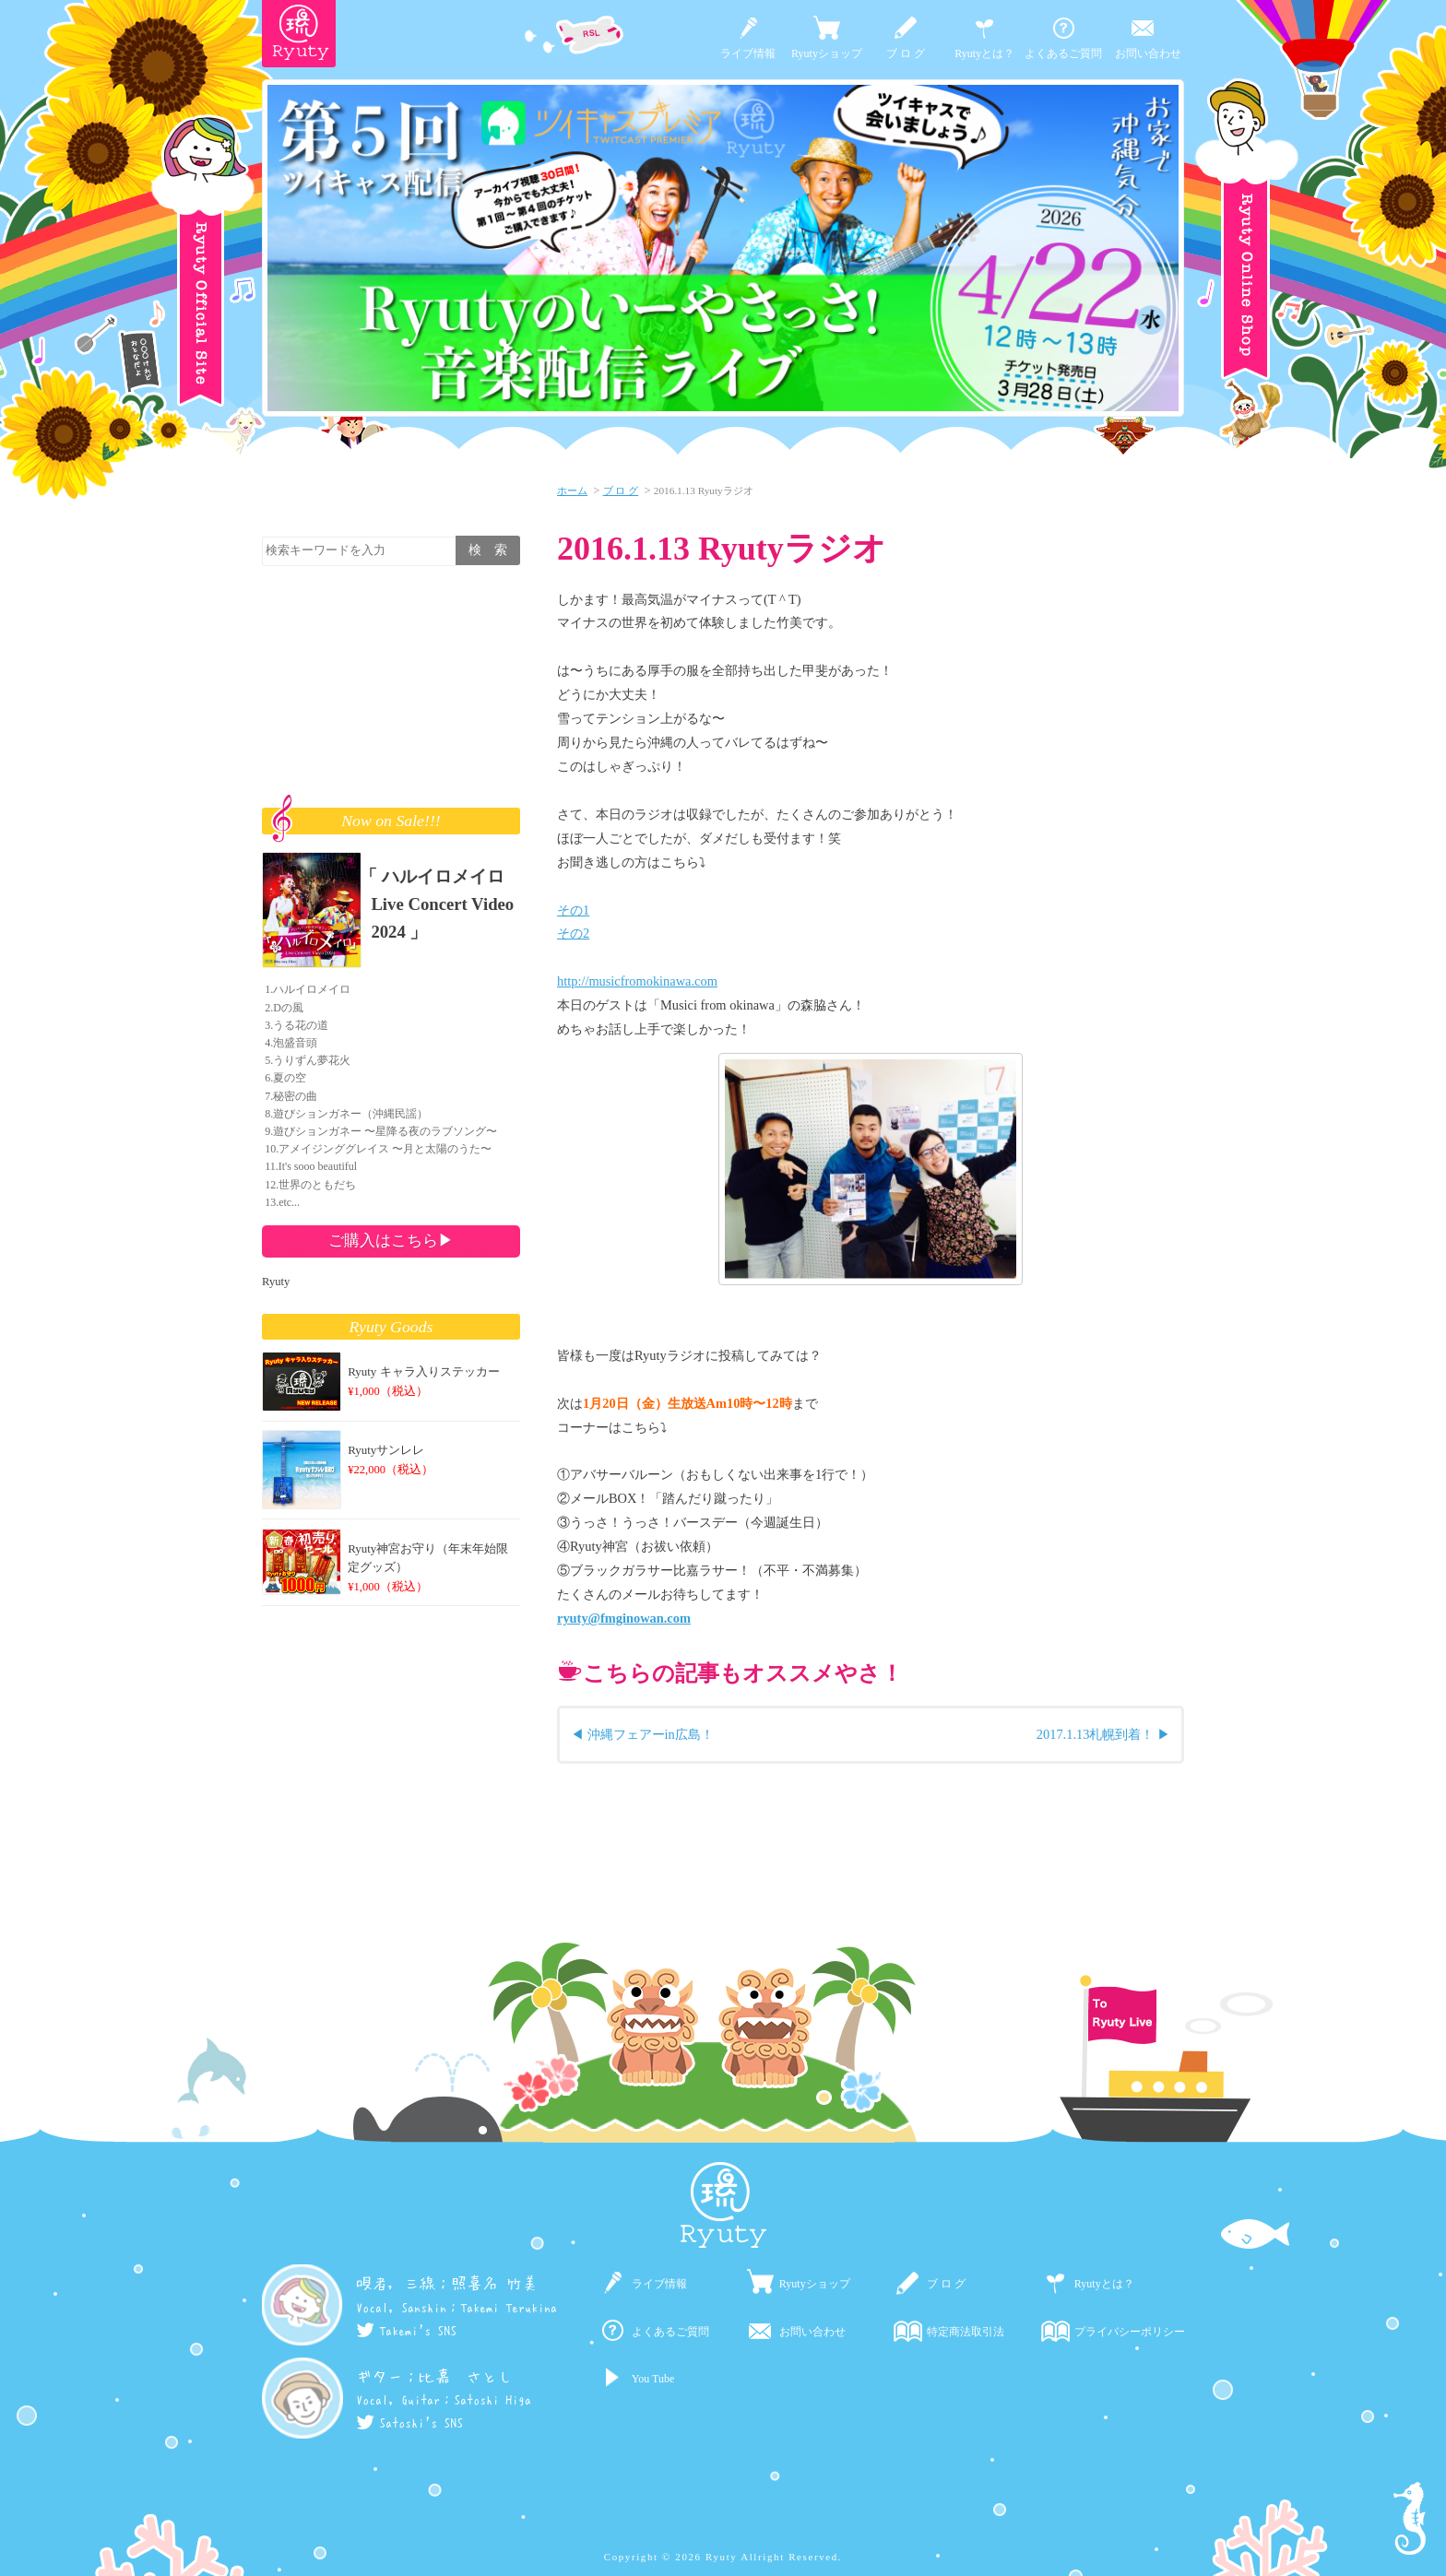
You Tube (653, 2378)
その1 (573, 910)
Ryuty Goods (391, 1327)
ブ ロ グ (905, 53)
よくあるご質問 (1063, 53)
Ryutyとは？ (984, 53)
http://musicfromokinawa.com (637, 981)
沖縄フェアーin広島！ (650, 1734)
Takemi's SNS (406, 2331)
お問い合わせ (1148, 53)
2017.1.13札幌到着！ (1096, 1734)
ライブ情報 (748, 53)
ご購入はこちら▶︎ (391, 1240)
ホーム (572, 490)
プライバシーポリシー (1129, 2331)
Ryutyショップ (826, 53)
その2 (573, 933)
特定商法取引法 (965, 2331)
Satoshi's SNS (409, 2423)
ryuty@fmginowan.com (624, 1618)
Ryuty (276, 1281)
